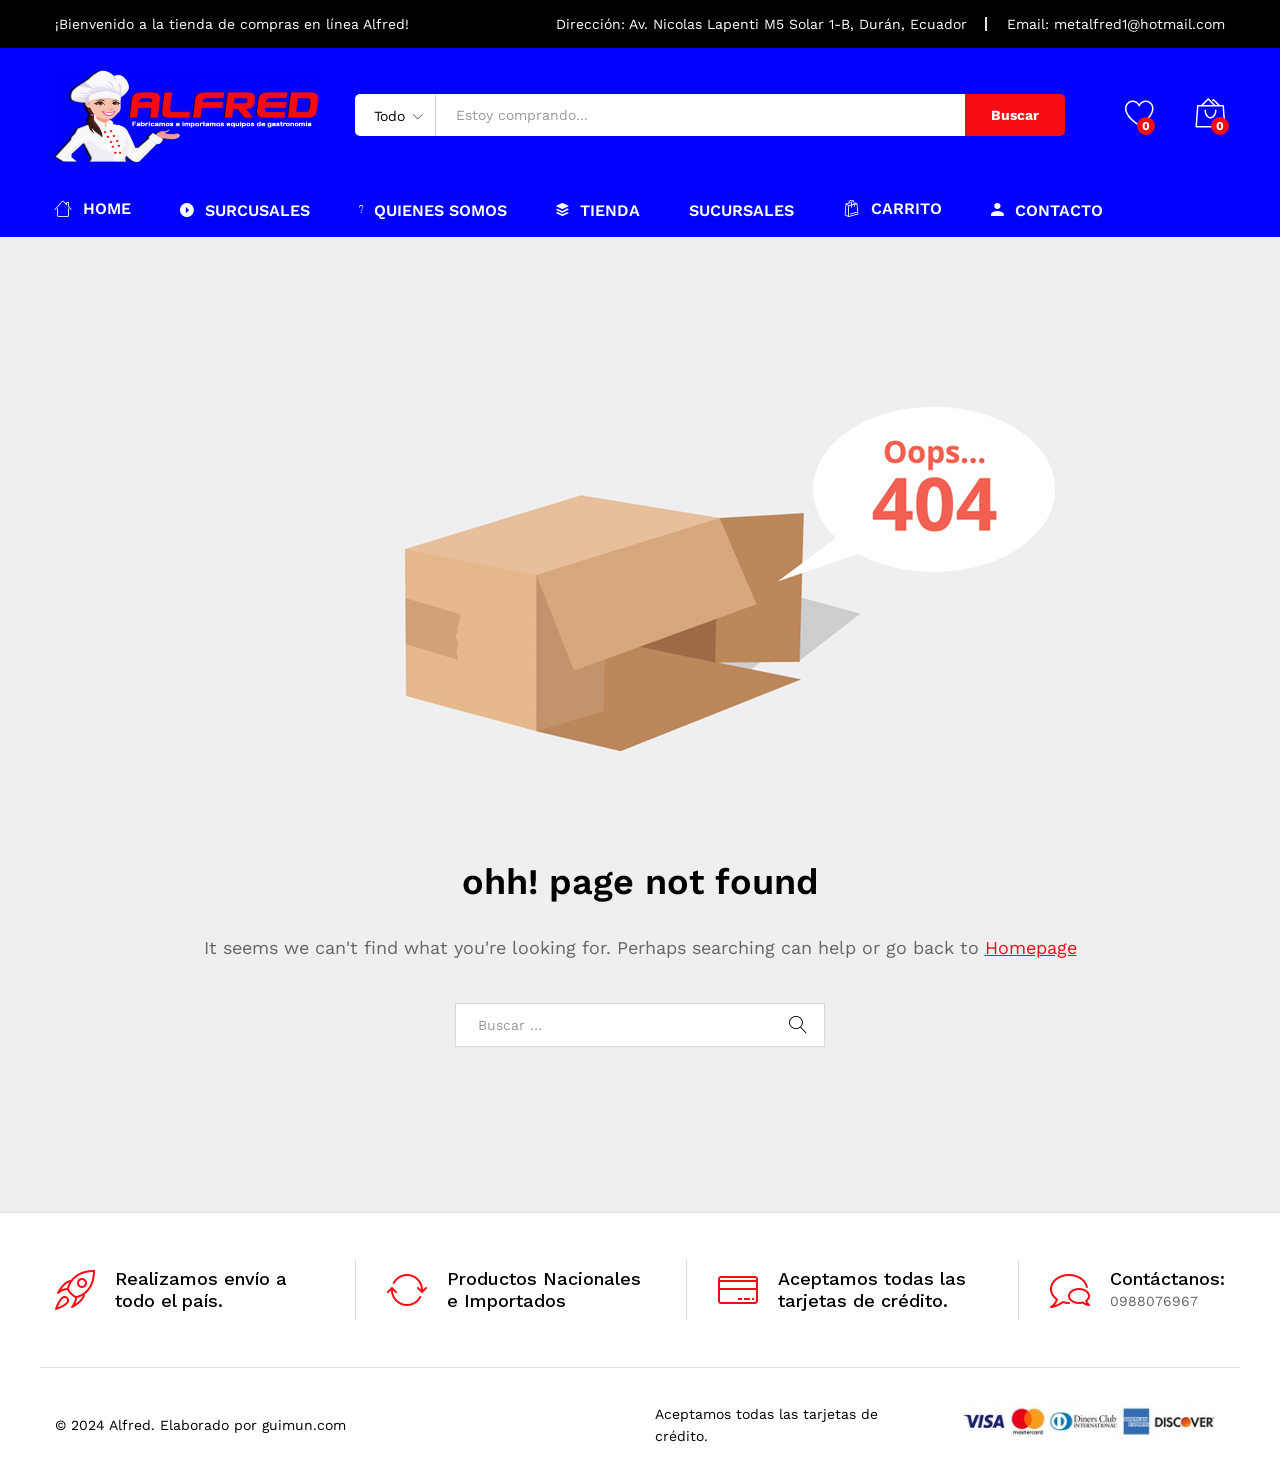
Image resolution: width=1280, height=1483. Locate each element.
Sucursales (741, 211)
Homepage (1031, 947)
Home (93, 208)
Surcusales (245, 210)
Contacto (1047, 210)
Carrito (892, 208)
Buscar (1015, 115)
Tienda (598, 210)
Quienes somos (433, 210)
